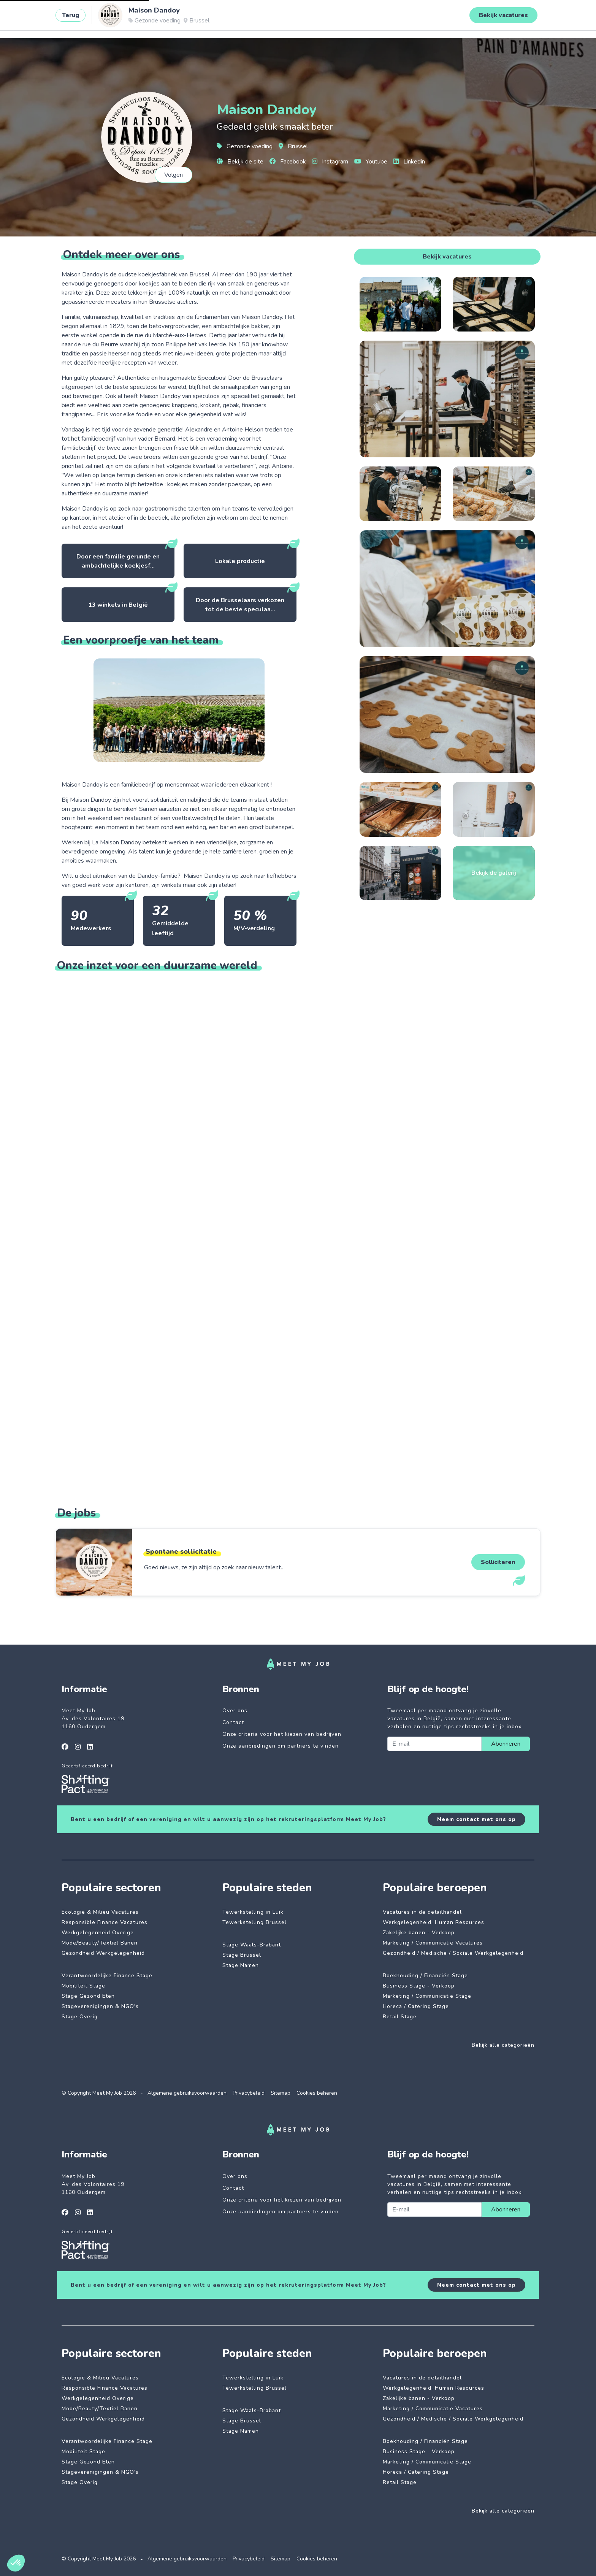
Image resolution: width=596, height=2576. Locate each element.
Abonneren (505, 1744)
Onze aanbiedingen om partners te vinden (280, 1746)
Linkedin (409, 161)
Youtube (370, 161)
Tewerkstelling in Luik (253, 1912)
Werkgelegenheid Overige (98, 1932)
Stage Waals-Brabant (251, 1944)
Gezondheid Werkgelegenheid (103, 1953)
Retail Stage (400, 2016)
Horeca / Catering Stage (416, 2006)
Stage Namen (240, 1965)
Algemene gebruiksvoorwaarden (187, 2093)
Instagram (330, 161)
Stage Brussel (241, 1955)
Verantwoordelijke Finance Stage (107, 1975)
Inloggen (537, 18)
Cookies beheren (316, 2093)
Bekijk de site (240, 161)
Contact (233, 1722)
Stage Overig (80, 2016)
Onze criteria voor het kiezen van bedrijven (281, 1734)
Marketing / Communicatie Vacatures (433, 1942)
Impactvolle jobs (132, 18)
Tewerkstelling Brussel (254, 1922)
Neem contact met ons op (476, 1819)
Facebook (287, 161)
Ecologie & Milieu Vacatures (100, 1912)
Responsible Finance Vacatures (104, 1922)
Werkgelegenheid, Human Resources (433, 1922)
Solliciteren (498, 1562)
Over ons (234, 1710)
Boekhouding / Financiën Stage (425, 1975)
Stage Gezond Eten (88, 1996)
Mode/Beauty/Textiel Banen (100, 1942)
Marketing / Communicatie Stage (427, 1996)
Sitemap (280, 2093)
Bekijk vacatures (447, 256)
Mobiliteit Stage (83, 1985)
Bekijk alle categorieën (503, 2045)
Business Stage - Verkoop (419, 1985)
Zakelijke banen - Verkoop (419, 1932)
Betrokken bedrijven (197, 18)
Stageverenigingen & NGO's (100, 2006)
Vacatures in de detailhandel (422, 1912)
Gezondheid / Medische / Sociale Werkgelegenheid (453, 1953)
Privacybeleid (249, 2093)
